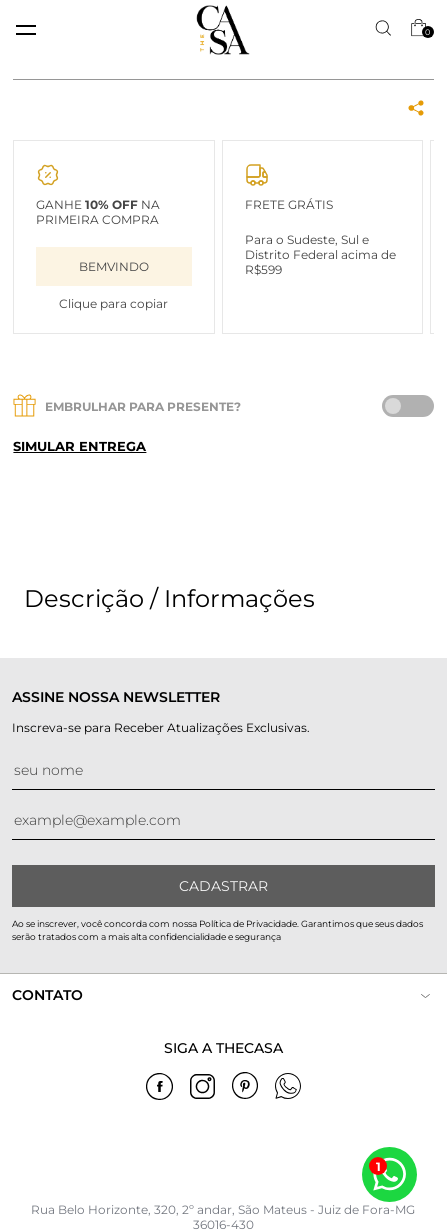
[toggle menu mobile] (26, 30)
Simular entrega (79, 446)
